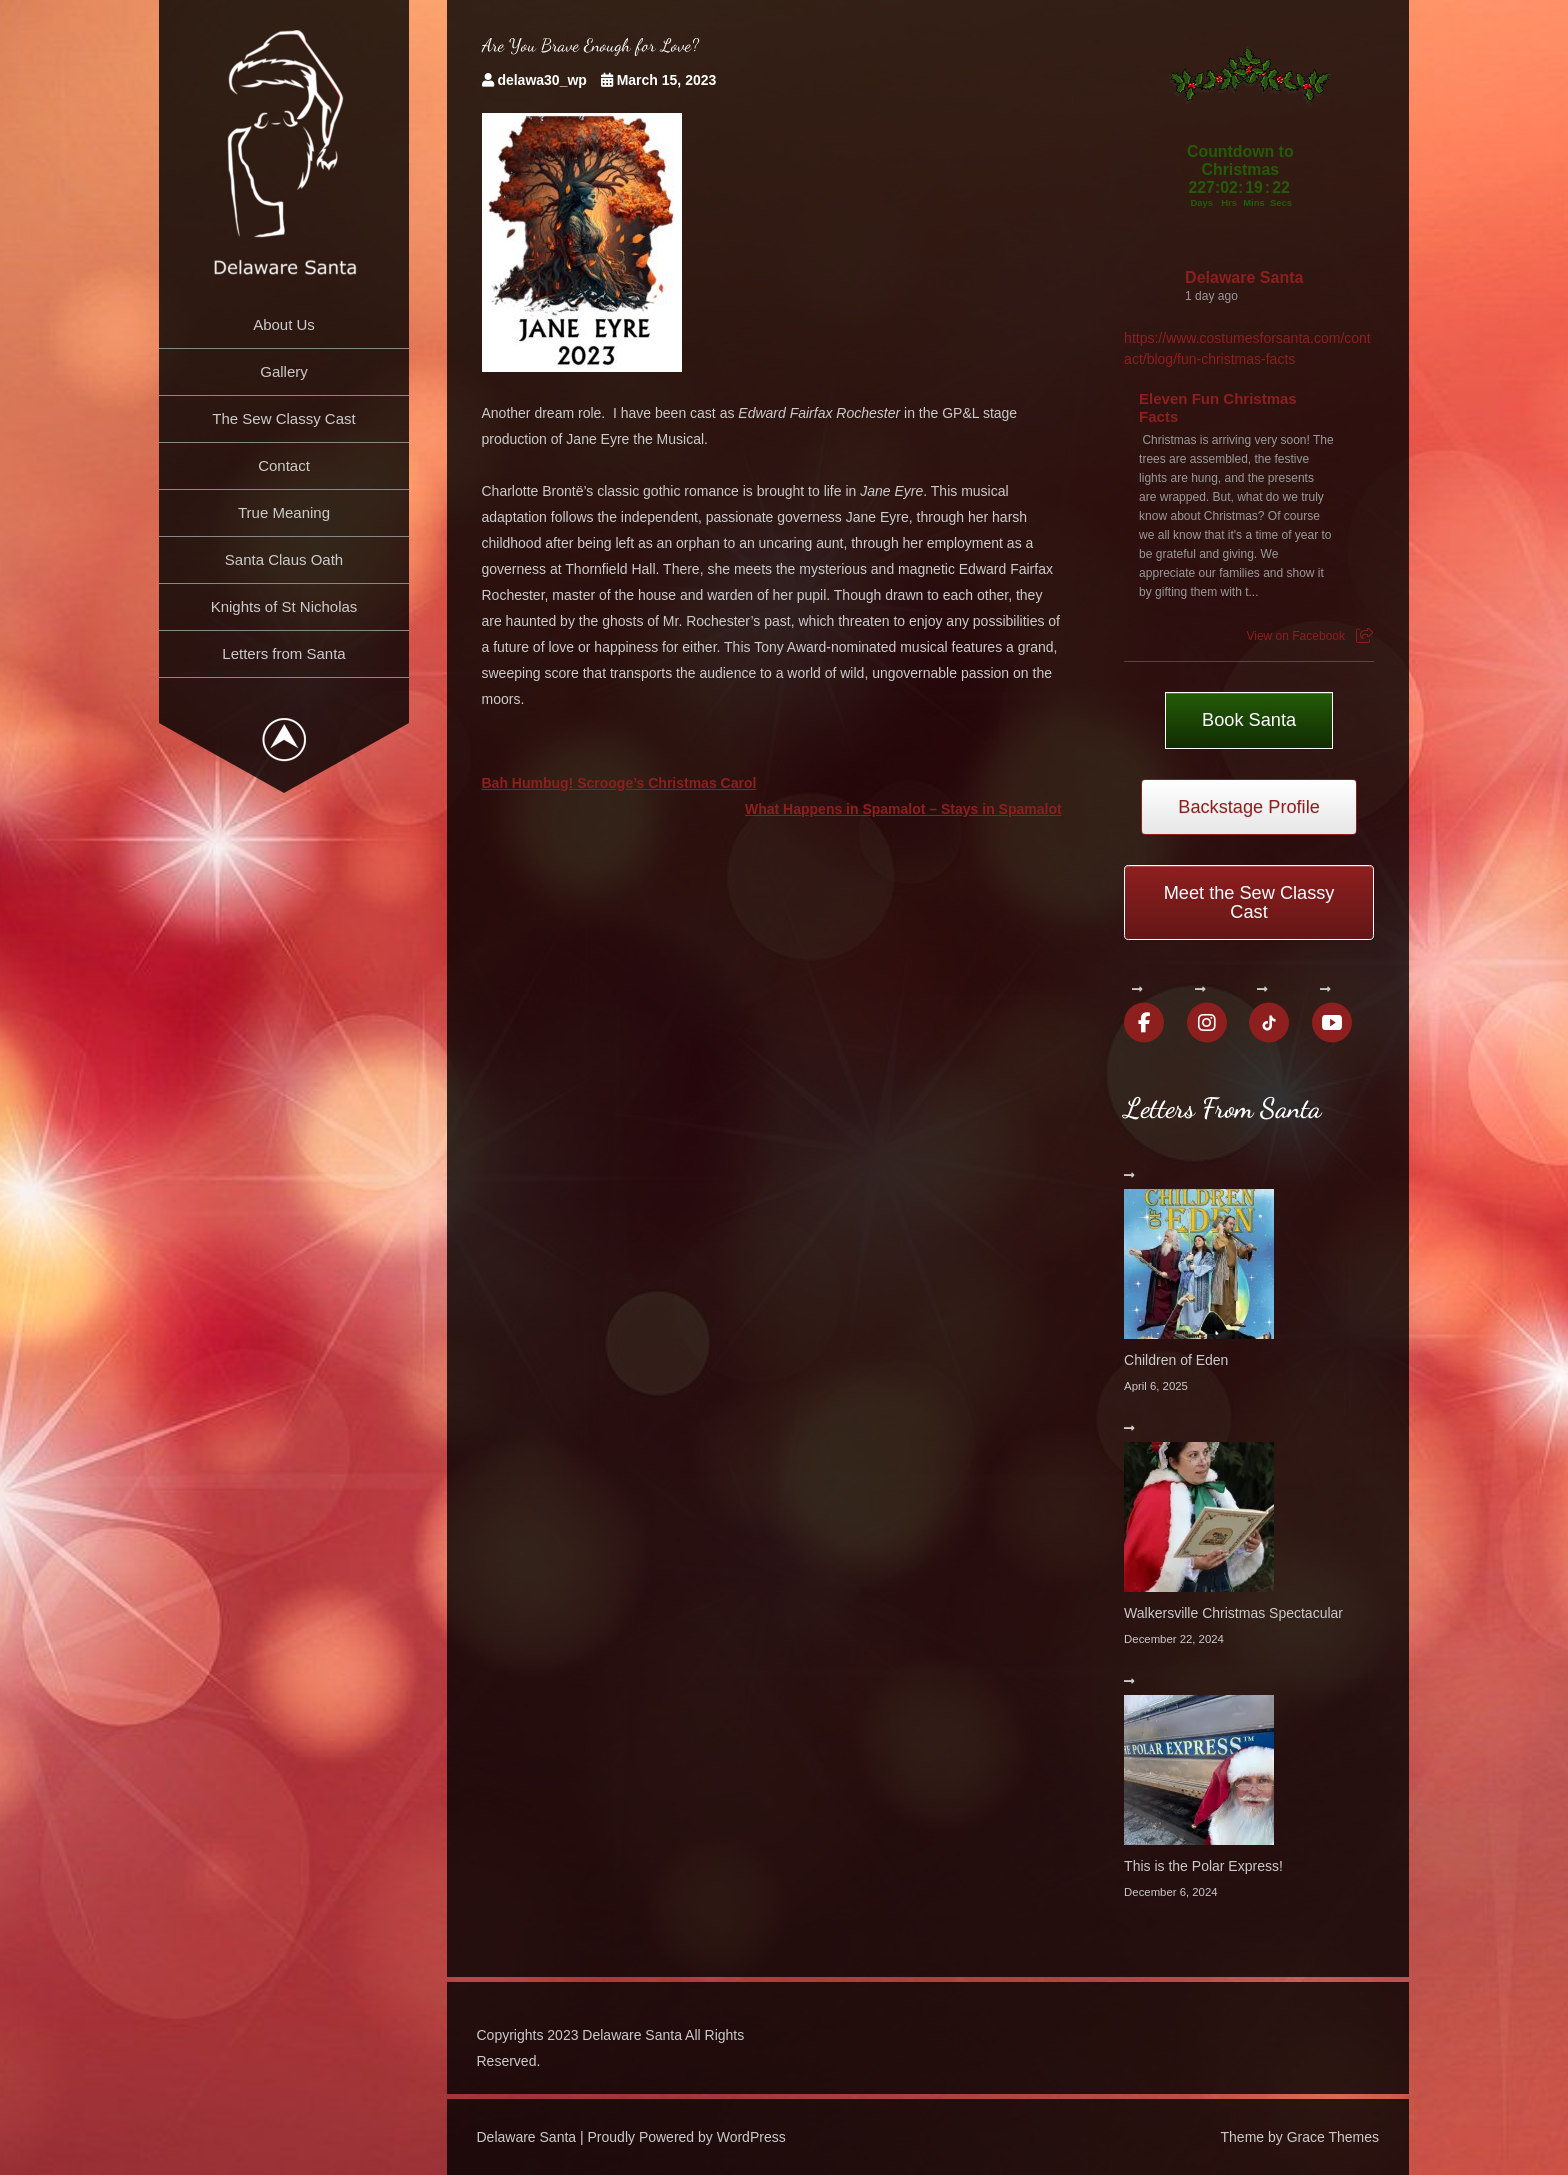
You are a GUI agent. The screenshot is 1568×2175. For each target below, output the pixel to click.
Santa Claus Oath (284, 559)
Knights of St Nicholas (284, 606)
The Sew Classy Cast (283, 418)
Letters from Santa (283, 653)
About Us (284, 324)
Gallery (284, 371)
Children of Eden (1176, 1360)
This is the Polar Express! (1203, 1866)
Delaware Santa (1244, 277)
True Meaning (284, 512)
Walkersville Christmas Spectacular (1233, 1613)
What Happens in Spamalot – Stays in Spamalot (903, 809)
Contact (284, 465)
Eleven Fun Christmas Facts (1218, 407)
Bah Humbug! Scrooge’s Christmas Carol (619, 783)
